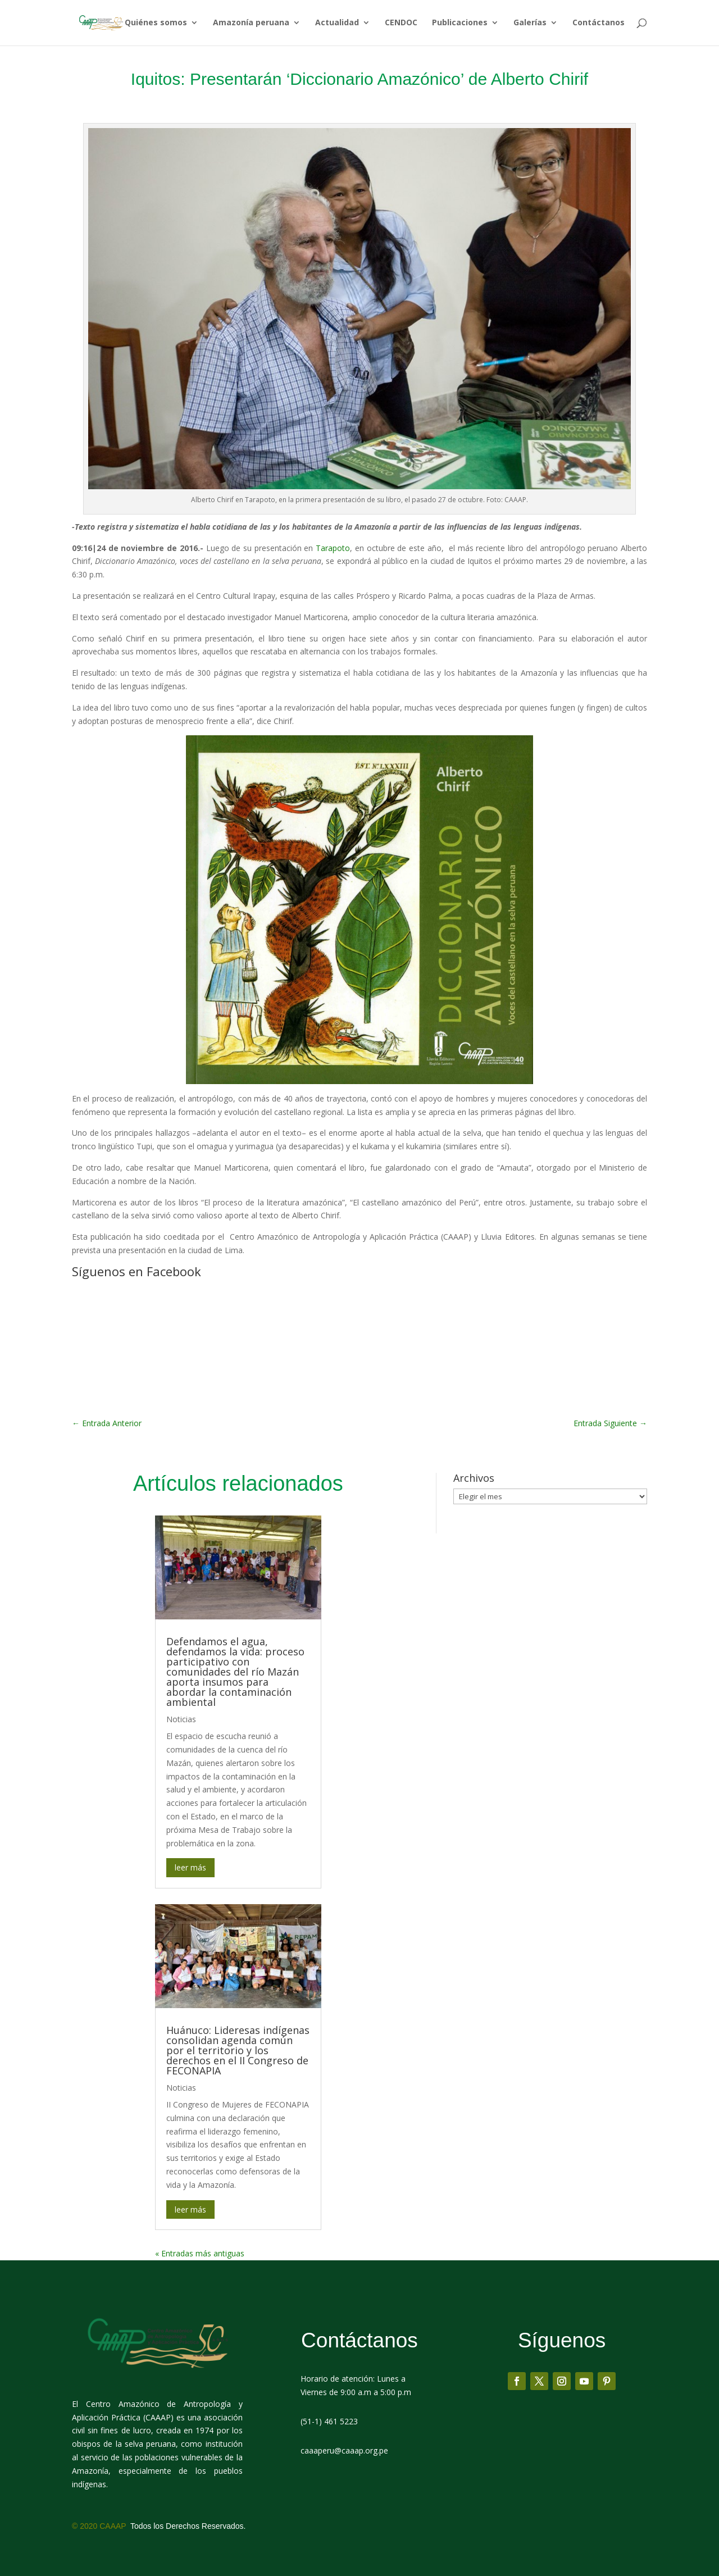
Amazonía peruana (251, 23)
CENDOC (401, 23)
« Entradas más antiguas (199, 2253)
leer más (190, 1867)
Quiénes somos (156, 23)
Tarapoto (333, 548)
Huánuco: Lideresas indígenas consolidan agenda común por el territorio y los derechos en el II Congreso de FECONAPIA (238, 2050)
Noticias (181, 1719)
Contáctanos (598, 23)
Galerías (530, 23)
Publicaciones (460, 23)
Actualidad (337, 23)
